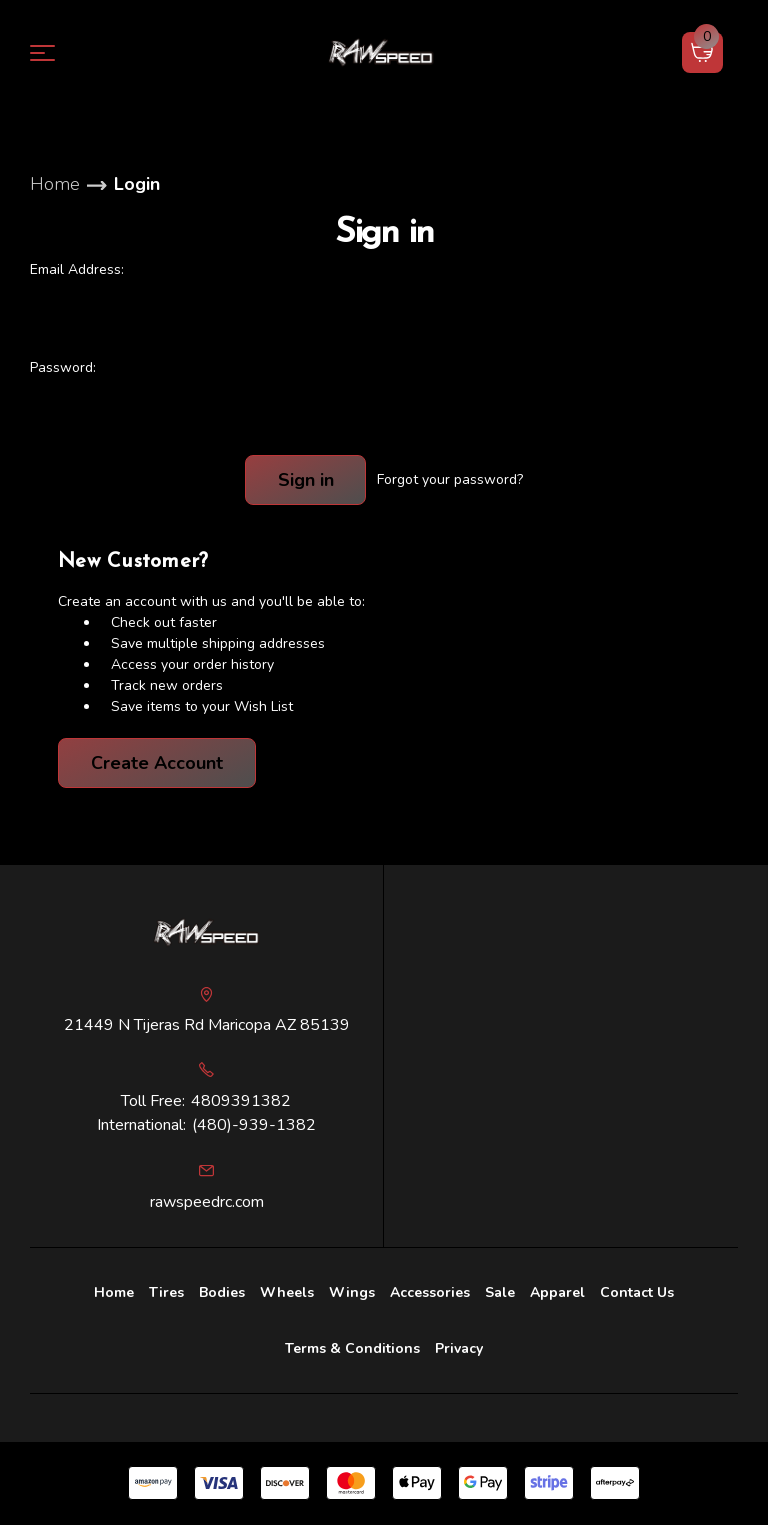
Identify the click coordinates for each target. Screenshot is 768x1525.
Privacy (459, 1348)
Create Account (157, 763)
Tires (166, 1292)
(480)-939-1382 (254, 1125)
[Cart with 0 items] (702, 52)
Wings (352, 1292)
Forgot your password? (450, 479)
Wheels (287, 1292)
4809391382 (241, 1101)
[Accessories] (430, 1292)
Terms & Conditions (352, 1348)
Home (114, 1292)
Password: (63, 367)
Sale (500, 1292)
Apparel (557, 1292)
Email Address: (77, 269)
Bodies (222, 1292)
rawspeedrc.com (207, 1202)
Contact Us (637, 1292)
